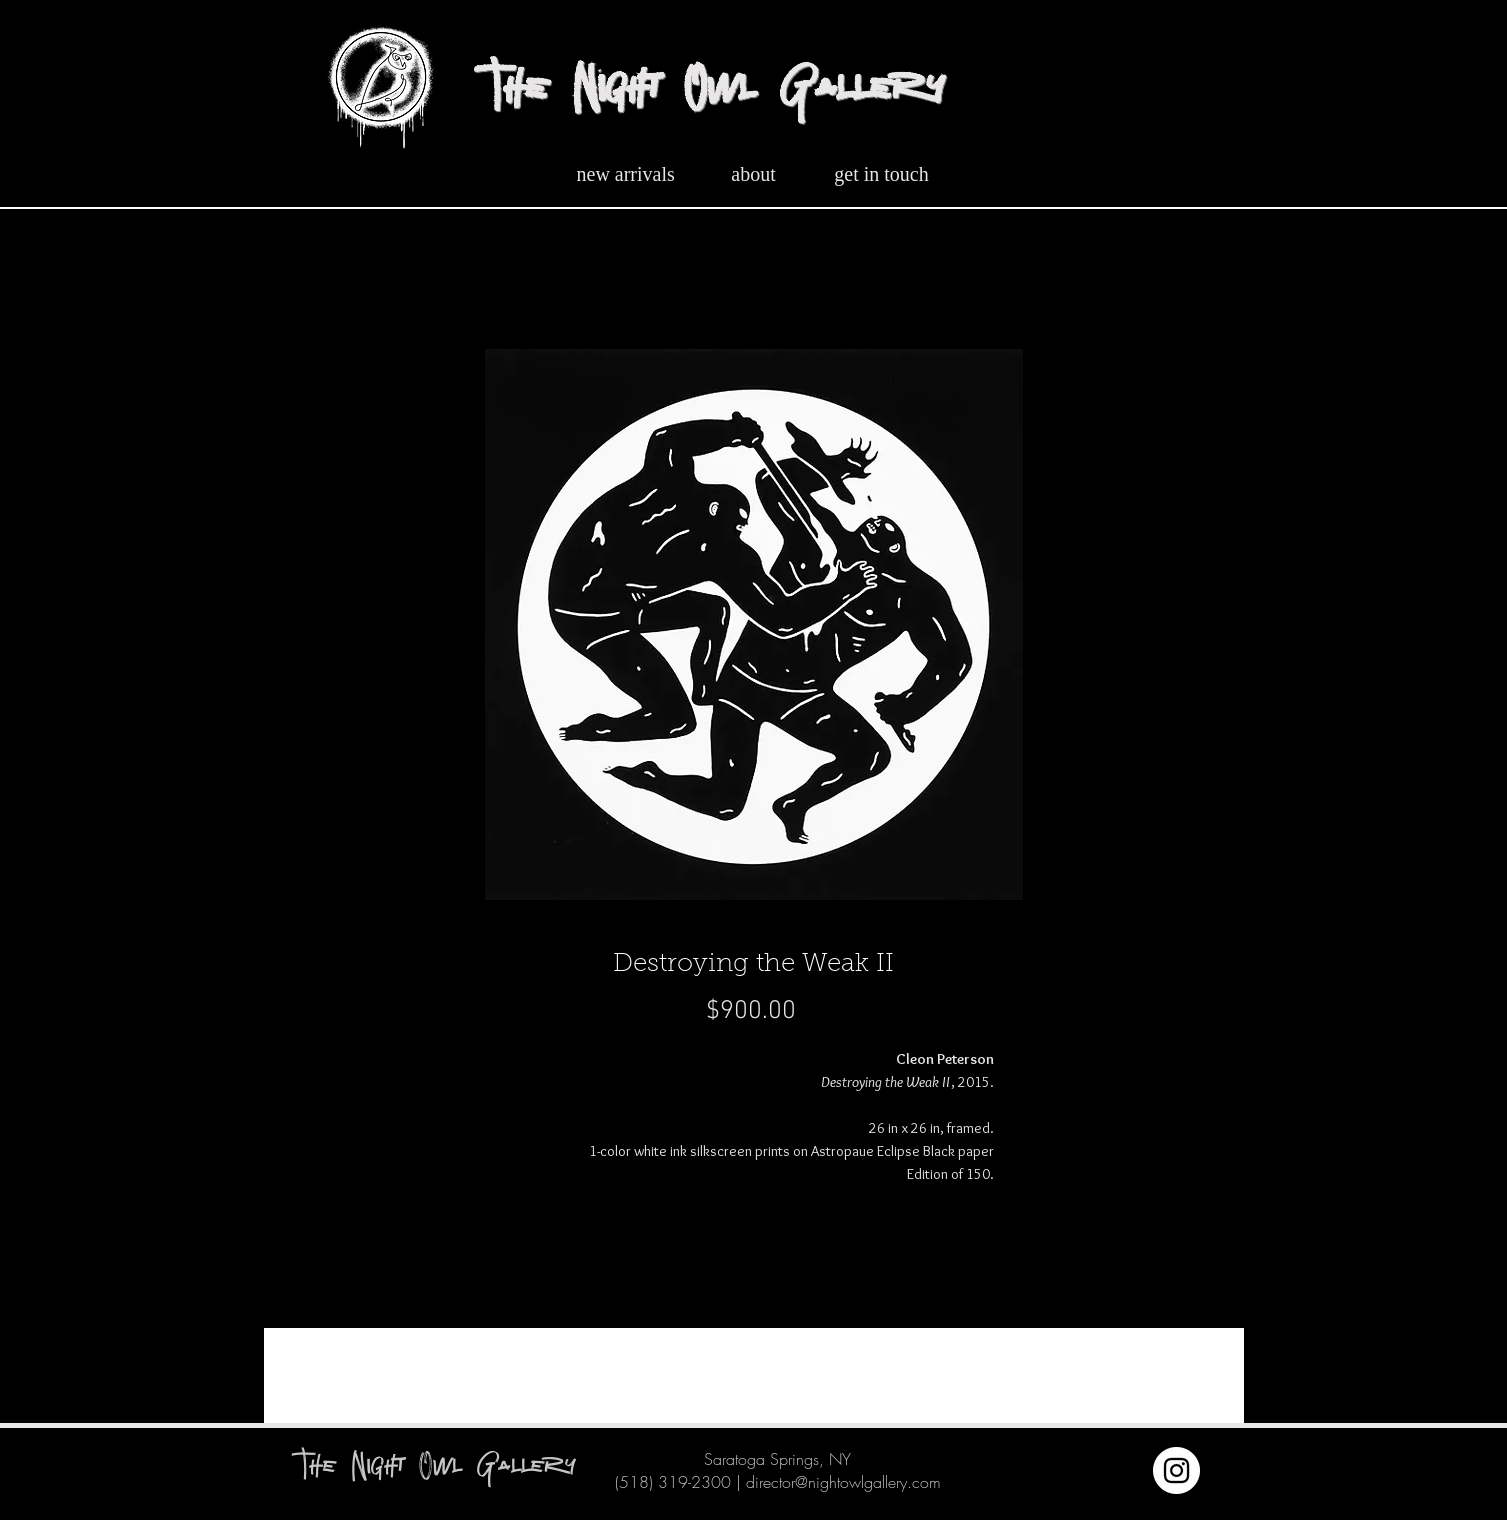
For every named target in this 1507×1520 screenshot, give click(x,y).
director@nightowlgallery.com (843, 1482)
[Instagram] (1176, 1470)
